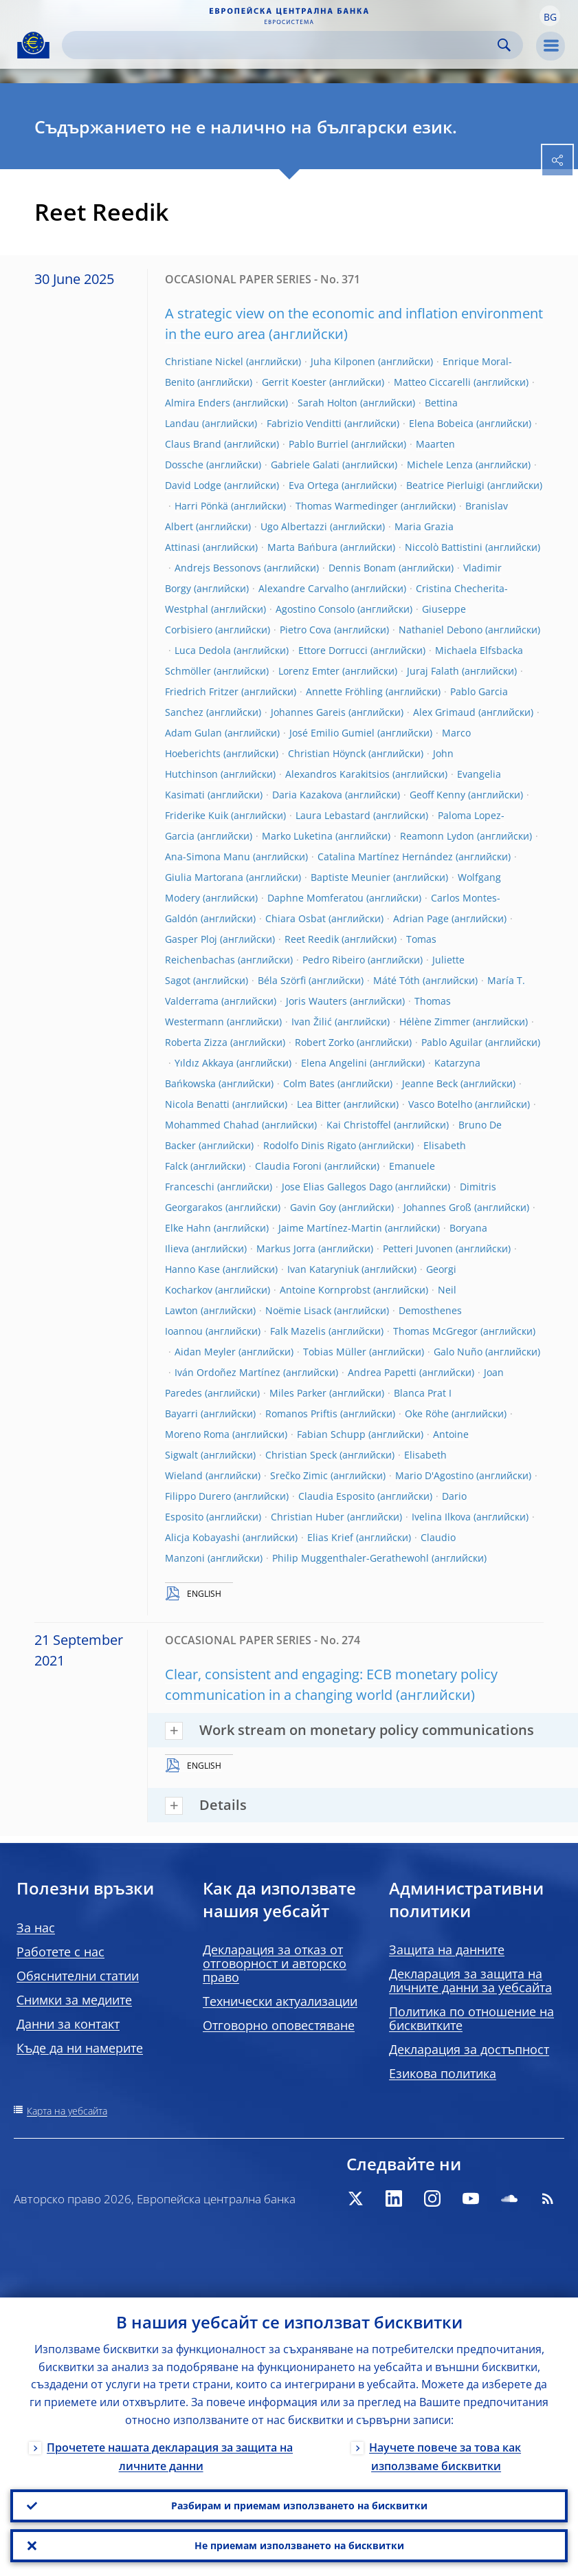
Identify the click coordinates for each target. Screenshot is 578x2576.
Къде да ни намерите (79, 2048)
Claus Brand (193, 443)
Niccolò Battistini (443, 547)
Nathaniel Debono (440, 629)
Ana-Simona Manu (207, 856)
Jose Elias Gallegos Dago (337, 1186)
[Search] (281, 45)
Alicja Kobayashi (202, 1537)
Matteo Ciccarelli (432, 382)
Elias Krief (330, 1537)
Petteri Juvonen (418, 1248)
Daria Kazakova (307, 794)
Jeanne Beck (430, 1083)
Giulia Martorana (204, 877)
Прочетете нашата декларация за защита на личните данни (170, 2457)
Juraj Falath (433, 670)
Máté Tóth (396, 980)
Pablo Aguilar (451, 1042)
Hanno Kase (192, 1269)
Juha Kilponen (343, 361)
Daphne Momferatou (315, 897)
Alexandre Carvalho (303, 588)
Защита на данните (446, 1949)
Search (504, 45)
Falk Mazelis (298, 1331)
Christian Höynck (327, 753)
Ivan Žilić (311, 1021)
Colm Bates (309, 1083)
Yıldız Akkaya (204, 1062)
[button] (550, 16)
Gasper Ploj (191, 939)
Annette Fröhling (344, 691)
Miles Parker (297, 1392)
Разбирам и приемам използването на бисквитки (299, 2505)
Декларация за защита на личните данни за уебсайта (470, 1980)
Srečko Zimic (299, 1475)
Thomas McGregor (435, 1331)
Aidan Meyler (205, 1351)
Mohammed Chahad (212, 1124)
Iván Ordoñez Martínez (227, 1372)
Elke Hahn (188, 1227)
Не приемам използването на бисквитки (299, 2545)
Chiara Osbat (295, 918)
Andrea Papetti (382, 1372)
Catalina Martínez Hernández (385, 856)
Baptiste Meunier (350, 877)
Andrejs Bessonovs (218, 567)
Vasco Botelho (440, 1104)
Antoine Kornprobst (325, 1289)
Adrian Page (421, 918)
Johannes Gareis (308, 712)
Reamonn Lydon (437, 835)
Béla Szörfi (282, 980)
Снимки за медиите (74, 1999)
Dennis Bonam (362, 567)
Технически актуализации (280, 2001)
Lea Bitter (319, 1104)
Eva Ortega (314, 485)
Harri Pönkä (201, 505)
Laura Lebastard (333, 815)
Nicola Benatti (197, 1104)
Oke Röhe (427, 1413)
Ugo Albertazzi (293, 526)
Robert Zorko (324, 1042)
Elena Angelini (334, 1062)
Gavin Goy (313, 1207)
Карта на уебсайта (67, 2110)
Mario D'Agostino (434, 1475)
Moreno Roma (197, 1434)
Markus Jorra (285, 1248)
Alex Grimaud (444, 712)
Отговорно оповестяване (279, 2025)
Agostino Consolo (315, 608)
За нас (35, 1927)
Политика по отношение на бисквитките (471, 2018)
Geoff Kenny (437, 794)
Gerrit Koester (294, 382)
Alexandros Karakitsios (337, 774)
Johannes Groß (437, 1207)
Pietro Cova (305, 629)
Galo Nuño (458, 1351)
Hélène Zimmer (434, 1021)
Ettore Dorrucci (333, 650)
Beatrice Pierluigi (445, 485)
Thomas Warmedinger (347, 505)
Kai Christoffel (358, 1124)
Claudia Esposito (336, 1496)
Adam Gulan (193, 732)
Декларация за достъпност (469, 2049)
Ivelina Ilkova (441, 1516)
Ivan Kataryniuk (323, 1269)
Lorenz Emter (309, 670)
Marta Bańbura (302, 547)
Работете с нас (60, 1951)
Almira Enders (197, 402)
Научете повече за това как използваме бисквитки (445, 2457)
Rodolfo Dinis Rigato (309, 1145)
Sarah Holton (327, 402)
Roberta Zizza (196, 1042)
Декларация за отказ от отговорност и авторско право (274, 1963)
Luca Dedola (203, 650)
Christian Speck (301, 1454)
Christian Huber (307, 1516)
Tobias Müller (334, 1351)
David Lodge (193, 485)
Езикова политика (442, 2073)
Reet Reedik (312, 939)
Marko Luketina (297, 835)
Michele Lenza (440, 464)
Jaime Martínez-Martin (330, 1227)
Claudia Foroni (288, 1165)
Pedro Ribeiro (333, 959)
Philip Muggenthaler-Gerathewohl (350, 1557)
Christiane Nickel (204, 361)
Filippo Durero (198, 1496)
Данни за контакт (68, 2024)
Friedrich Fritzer (201, 691)
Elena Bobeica (441, 423)
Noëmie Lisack (298, 1310)
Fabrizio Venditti (304, 423)
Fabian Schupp (331, 1434)
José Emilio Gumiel (332, 732)
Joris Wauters (316, 1000)
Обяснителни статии (77, 1975)
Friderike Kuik (196, 815)
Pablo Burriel (318, 443)
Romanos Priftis (301, 1413)
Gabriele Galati (305, 464)
